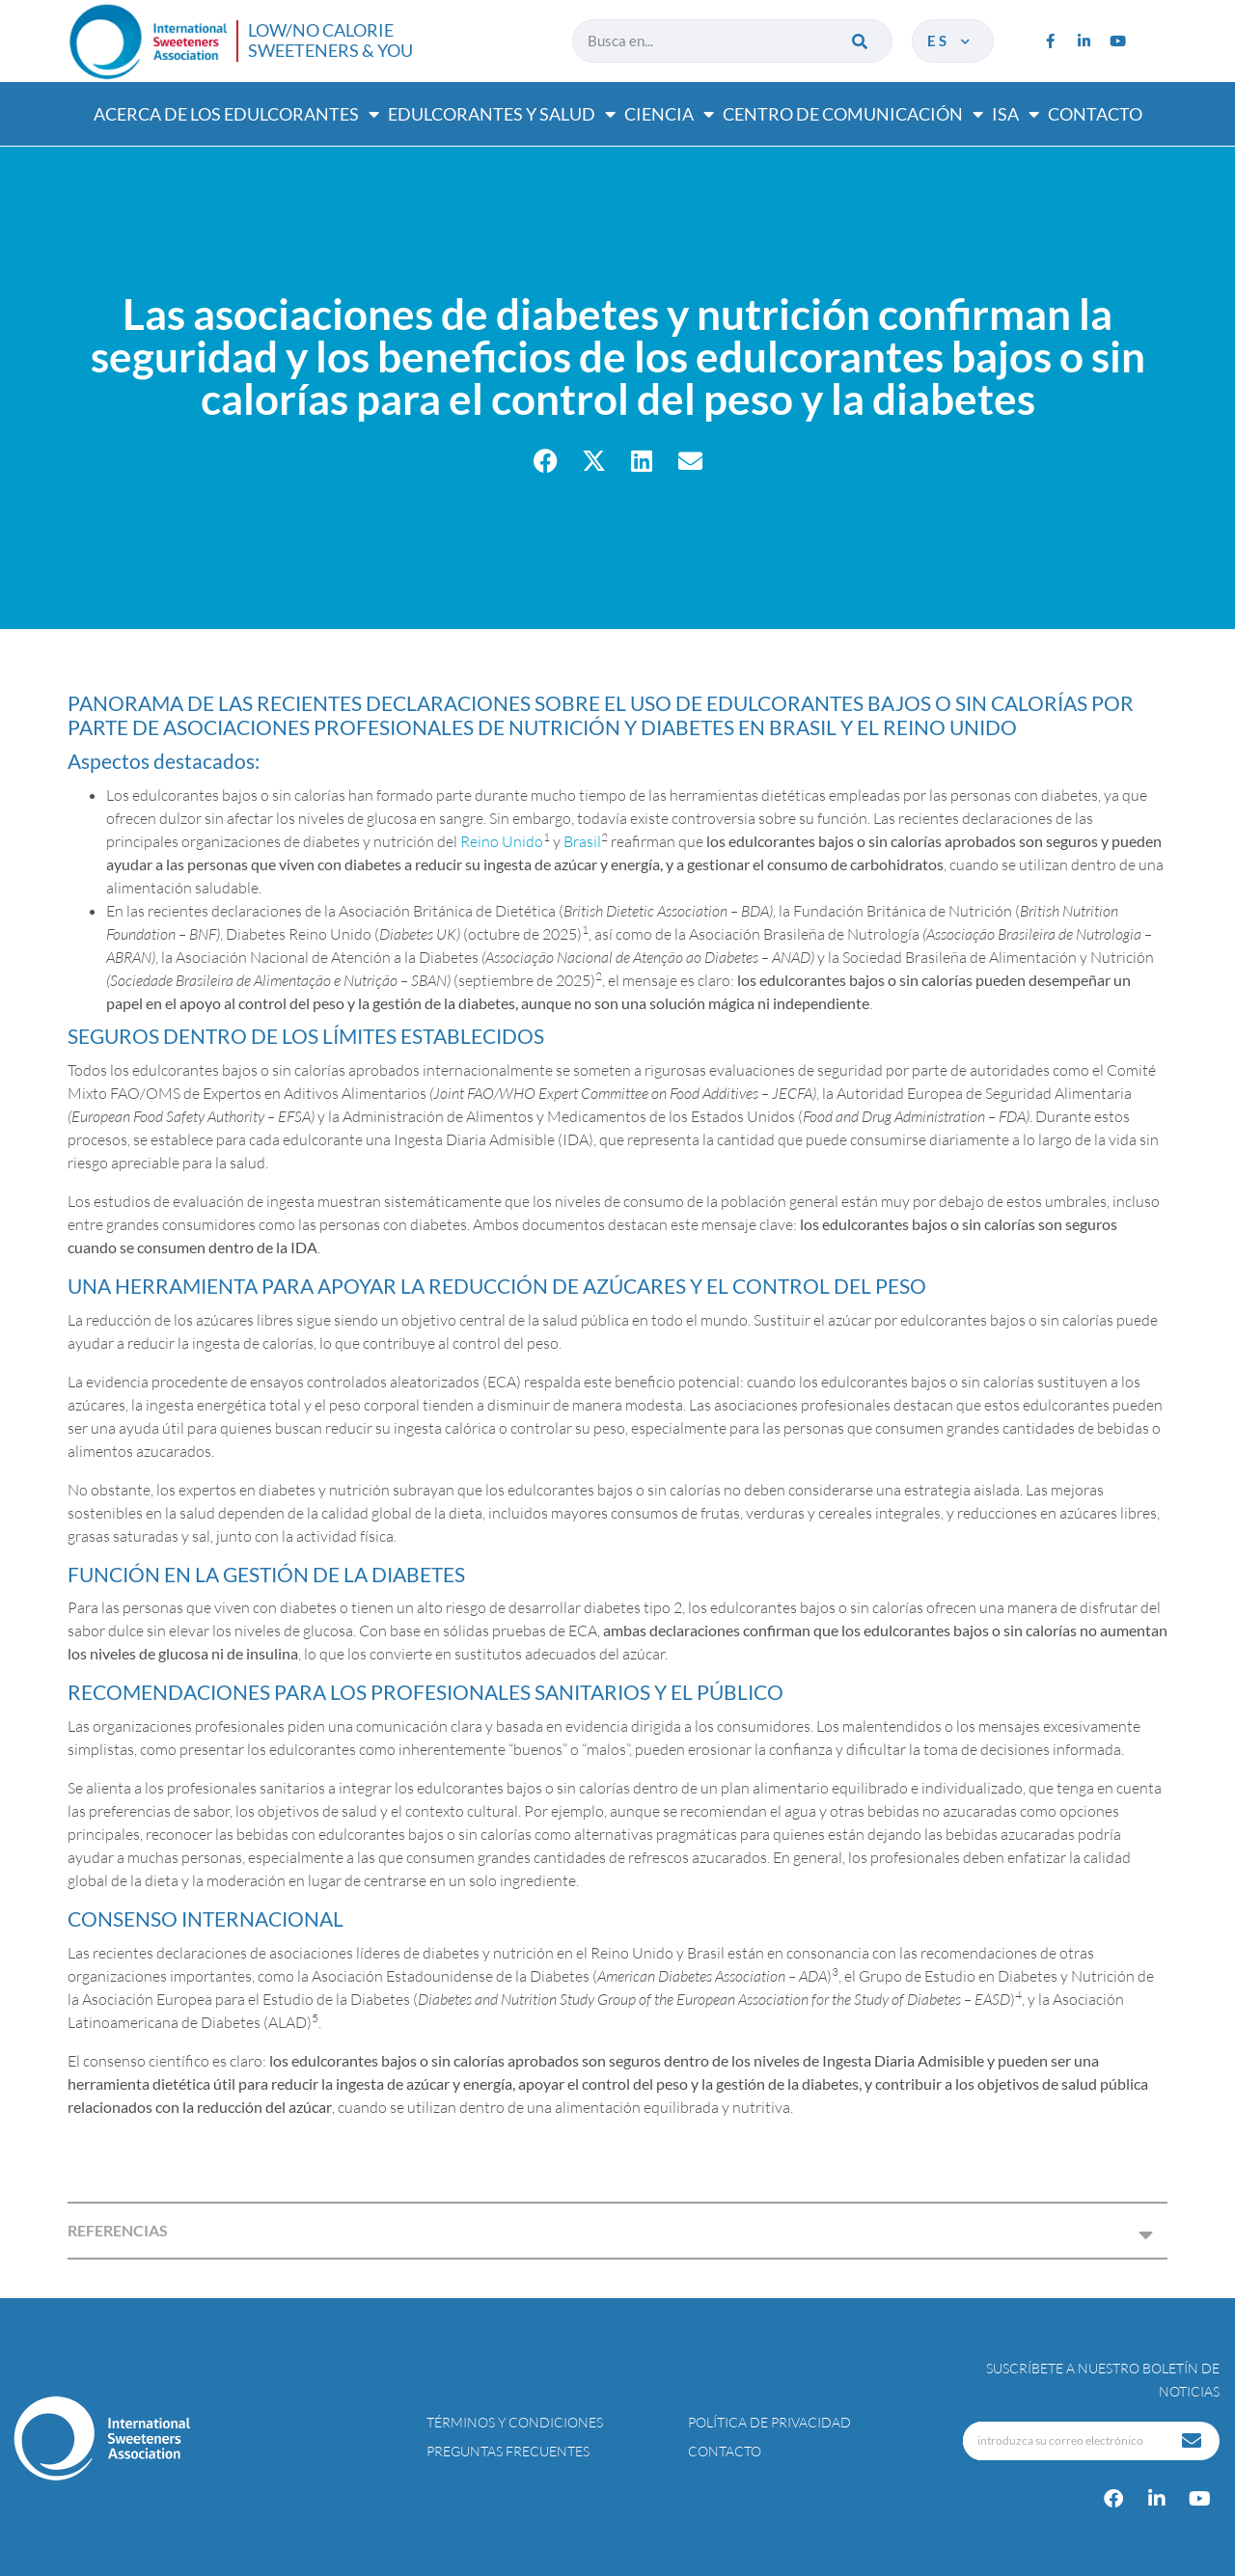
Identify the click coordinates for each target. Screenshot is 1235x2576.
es (950, 40)
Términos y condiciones (514, 2422)
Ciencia (669, 114)
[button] (545, 460)
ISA (1015, 114)
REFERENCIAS (118, 2230)
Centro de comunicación (853, 114)
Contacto (1095, 113)
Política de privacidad (769, 2422)
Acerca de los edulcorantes (236, 114)
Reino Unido (501, 841)
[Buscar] (861, 41)
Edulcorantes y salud (502, 114)
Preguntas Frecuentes (508, 2451)
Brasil (582, 841)
